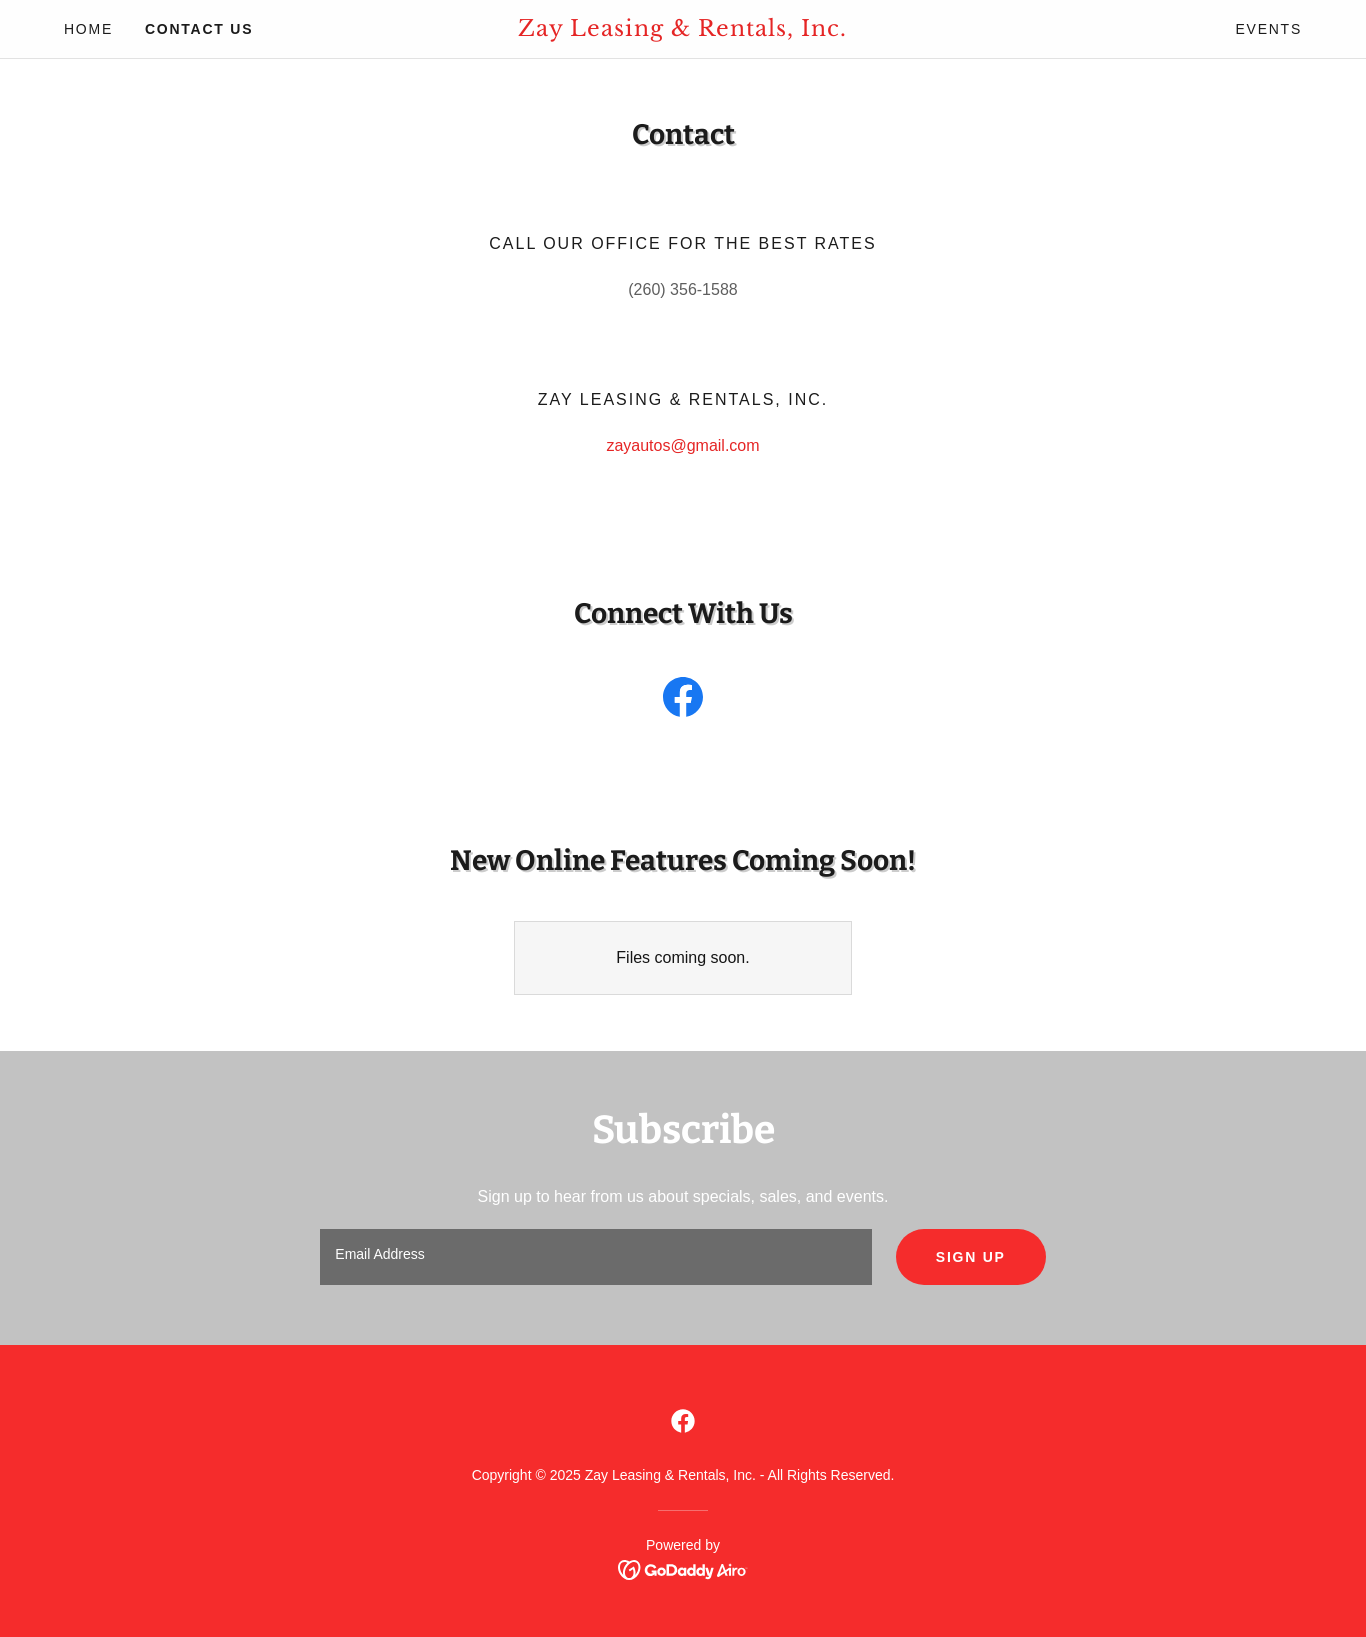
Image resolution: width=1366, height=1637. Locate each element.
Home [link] (88, 29)
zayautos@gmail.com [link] (682, 445)
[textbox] (596, 1257)
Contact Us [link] (199, 29)
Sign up (971, 1257)
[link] (683, 30)
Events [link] (1268, 29)
